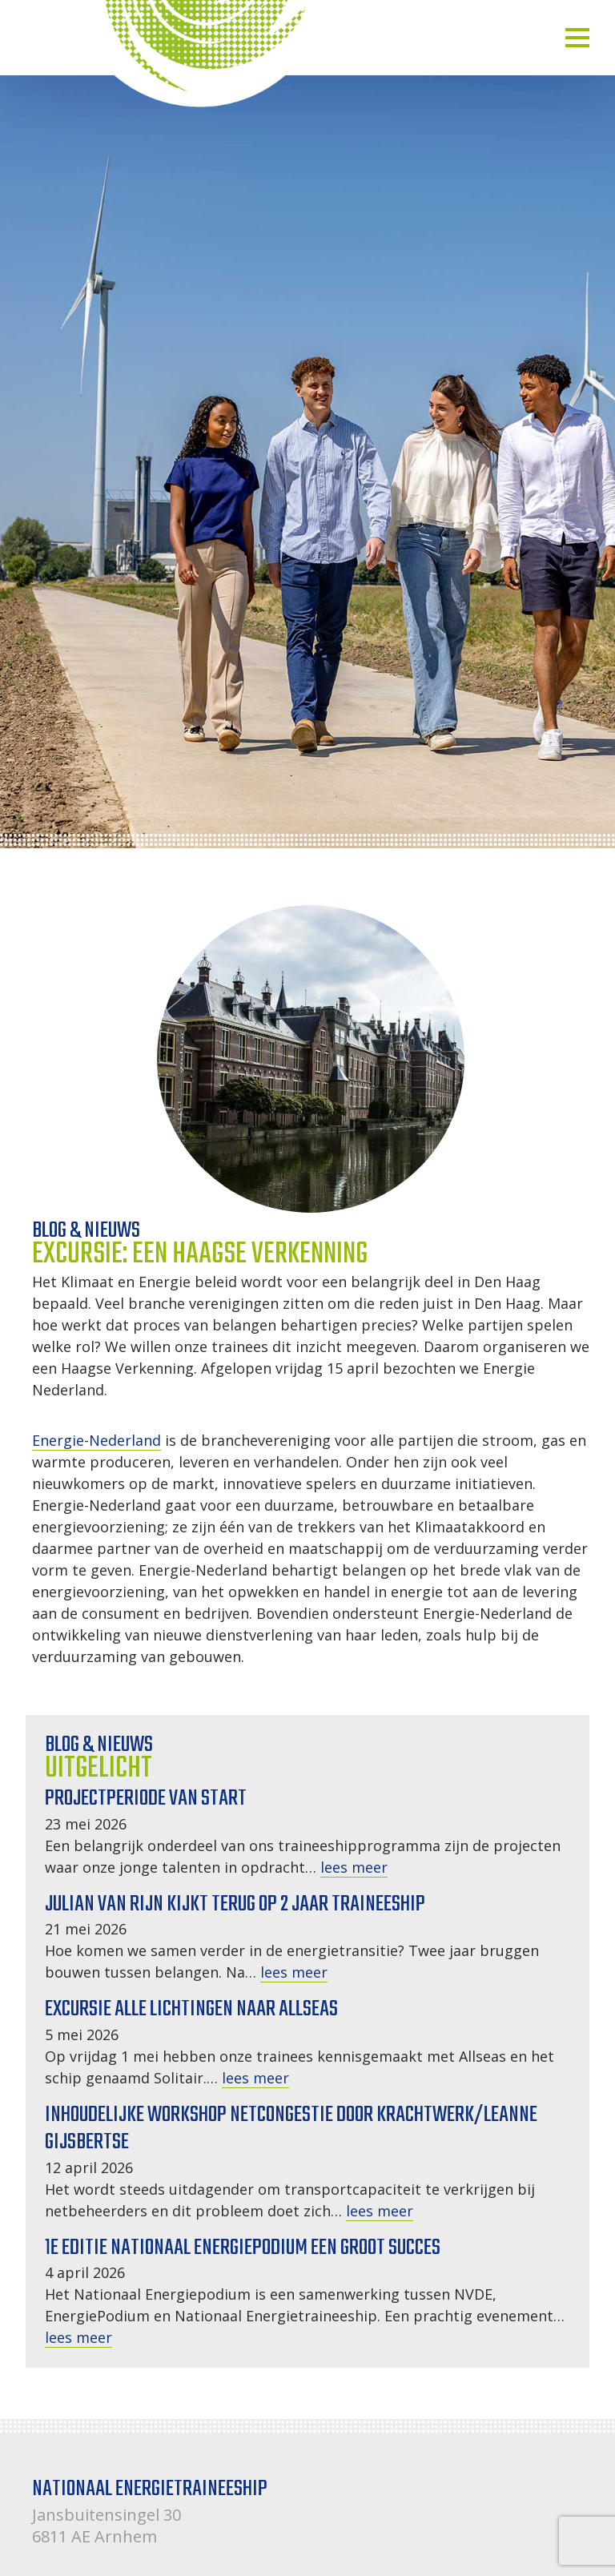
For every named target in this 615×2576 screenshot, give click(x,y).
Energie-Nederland (96, 1440)
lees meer (354, 1867)
